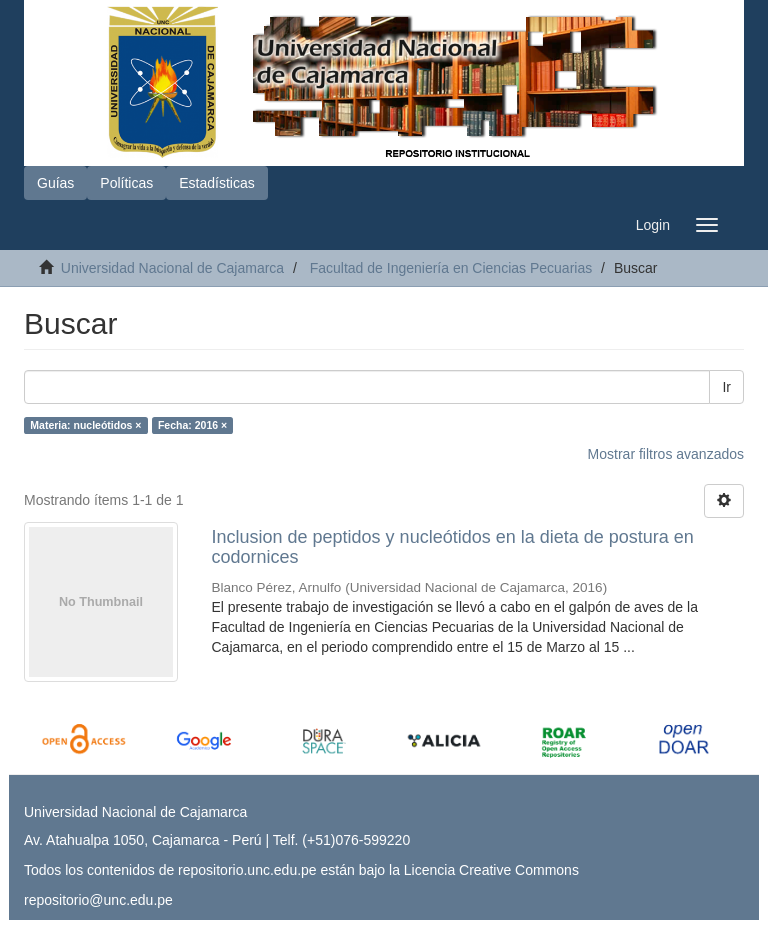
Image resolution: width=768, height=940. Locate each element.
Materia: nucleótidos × (85, 425)
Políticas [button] (126, 183)
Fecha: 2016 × (192, 425)
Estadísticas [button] (216, 183)
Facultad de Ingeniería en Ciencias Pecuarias (451, 268)
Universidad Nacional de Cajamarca (172, 268)
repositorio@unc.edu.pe (98, 900)
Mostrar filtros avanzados (666, 454)
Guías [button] (55, 183)
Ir (726, 387)
